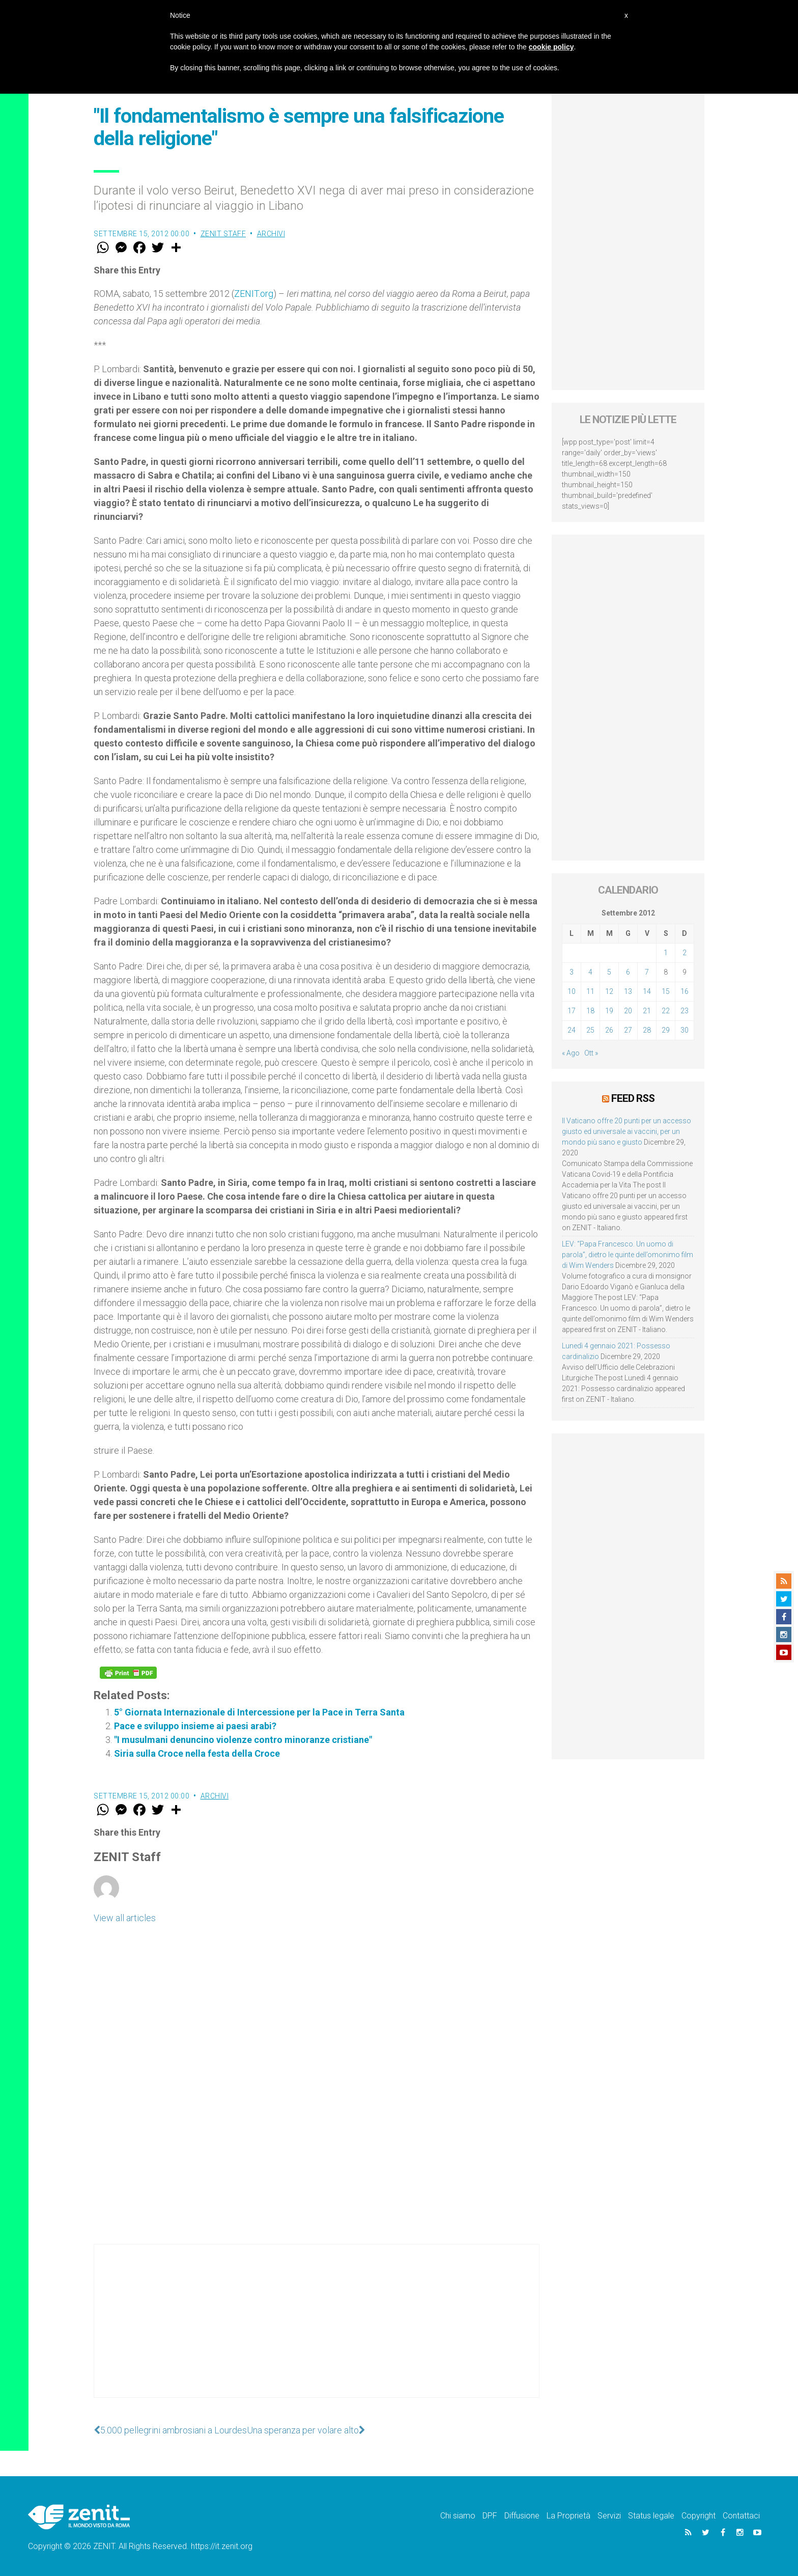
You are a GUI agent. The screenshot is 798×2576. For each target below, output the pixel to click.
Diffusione (521, 2515)
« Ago (571, 1053)
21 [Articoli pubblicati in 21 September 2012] (647, 1011)
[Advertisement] (316, 2331)
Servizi (609, 2515)
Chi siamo (457, 2515)
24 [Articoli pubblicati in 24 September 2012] (571, 1030)
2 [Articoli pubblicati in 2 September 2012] (684, 953)
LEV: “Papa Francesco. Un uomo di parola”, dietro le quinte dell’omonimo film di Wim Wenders (627, 1254)
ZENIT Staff (223, 234)
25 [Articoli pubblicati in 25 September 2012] (590, 1030)
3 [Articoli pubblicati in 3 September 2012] (571, 972)
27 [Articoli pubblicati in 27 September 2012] (628, 1030)
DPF (489, 2515)
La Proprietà (568, 2515)
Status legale (651, 2515)
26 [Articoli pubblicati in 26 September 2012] (609, 1030)
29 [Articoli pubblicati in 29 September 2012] (666, 1030)
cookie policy (551, 47)
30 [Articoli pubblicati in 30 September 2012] (684, 1030)
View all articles (125, 1918)
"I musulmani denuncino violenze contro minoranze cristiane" (243, 1739)
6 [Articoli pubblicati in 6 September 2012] (628, 972)
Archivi (271, 234)
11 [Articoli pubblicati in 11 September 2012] (590, 991)
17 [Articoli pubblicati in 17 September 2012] (571, 1011)
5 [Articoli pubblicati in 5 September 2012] (609, 972)
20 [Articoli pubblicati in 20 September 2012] (628, 1011)
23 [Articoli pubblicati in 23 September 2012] (684, 1011)
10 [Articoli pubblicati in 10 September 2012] (571, 991)
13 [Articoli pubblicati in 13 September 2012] (628, 991)
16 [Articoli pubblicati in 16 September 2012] (684, 991)
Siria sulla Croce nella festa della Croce (197, 1753)
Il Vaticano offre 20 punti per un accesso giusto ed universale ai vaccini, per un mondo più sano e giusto (626, 1131)
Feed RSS (632, 1098)
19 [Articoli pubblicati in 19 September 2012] (609, 1011)
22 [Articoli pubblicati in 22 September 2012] (666, 1011)
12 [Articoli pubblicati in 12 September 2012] (609, 991)
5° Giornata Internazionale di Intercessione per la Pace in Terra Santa (259, 1712)
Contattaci (741, 2515)
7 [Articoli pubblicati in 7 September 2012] (647, 972)
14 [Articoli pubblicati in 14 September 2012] (647, 991)
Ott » (591, 1053)
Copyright (698, 2515)
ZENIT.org (253, 293)
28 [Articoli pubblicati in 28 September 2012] (647, 1030)
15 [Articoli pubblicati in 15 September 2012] (666, 991)
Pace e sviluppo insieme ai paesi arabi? (195, 1726)
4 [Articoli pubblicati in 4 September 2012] (590, 972)
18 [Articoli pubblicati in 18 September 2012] (590, 1011)
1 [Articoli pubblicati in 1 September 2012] (666, 953)
